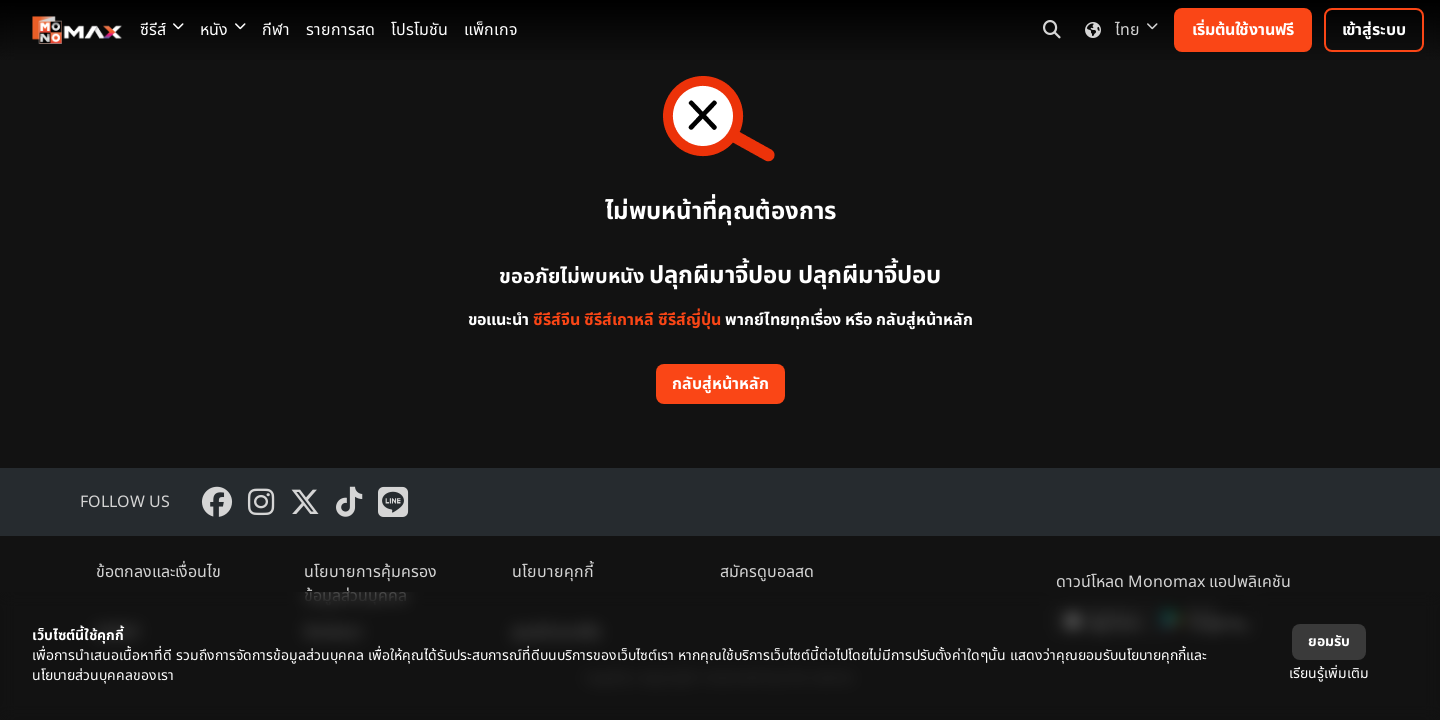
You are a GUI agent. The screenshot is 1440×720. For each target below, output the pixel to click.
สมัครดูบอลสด (767, 572)
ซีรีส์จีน (556, 320)
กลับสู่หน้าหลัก (720, 384)
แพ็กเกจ (491, 30)
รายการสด (340, 30)
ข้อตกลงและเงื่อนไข (158, 572)
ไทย (1117, 30)
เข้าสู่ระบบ (1374, 30)
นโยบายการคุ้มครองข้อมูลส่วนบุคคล (370, 584)
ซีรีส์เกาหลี (619, 320)
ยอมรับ (1329, 641)
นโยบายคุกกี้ (553, 572)
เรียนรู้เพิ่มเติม (1329, 673)
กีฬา (276, 30)
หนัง (223, 30)
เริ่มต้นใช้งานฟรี (1243, 30)
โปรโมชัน (419, 30)
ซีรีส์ (162, 30)
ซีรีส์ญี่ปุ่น (689, 320)
